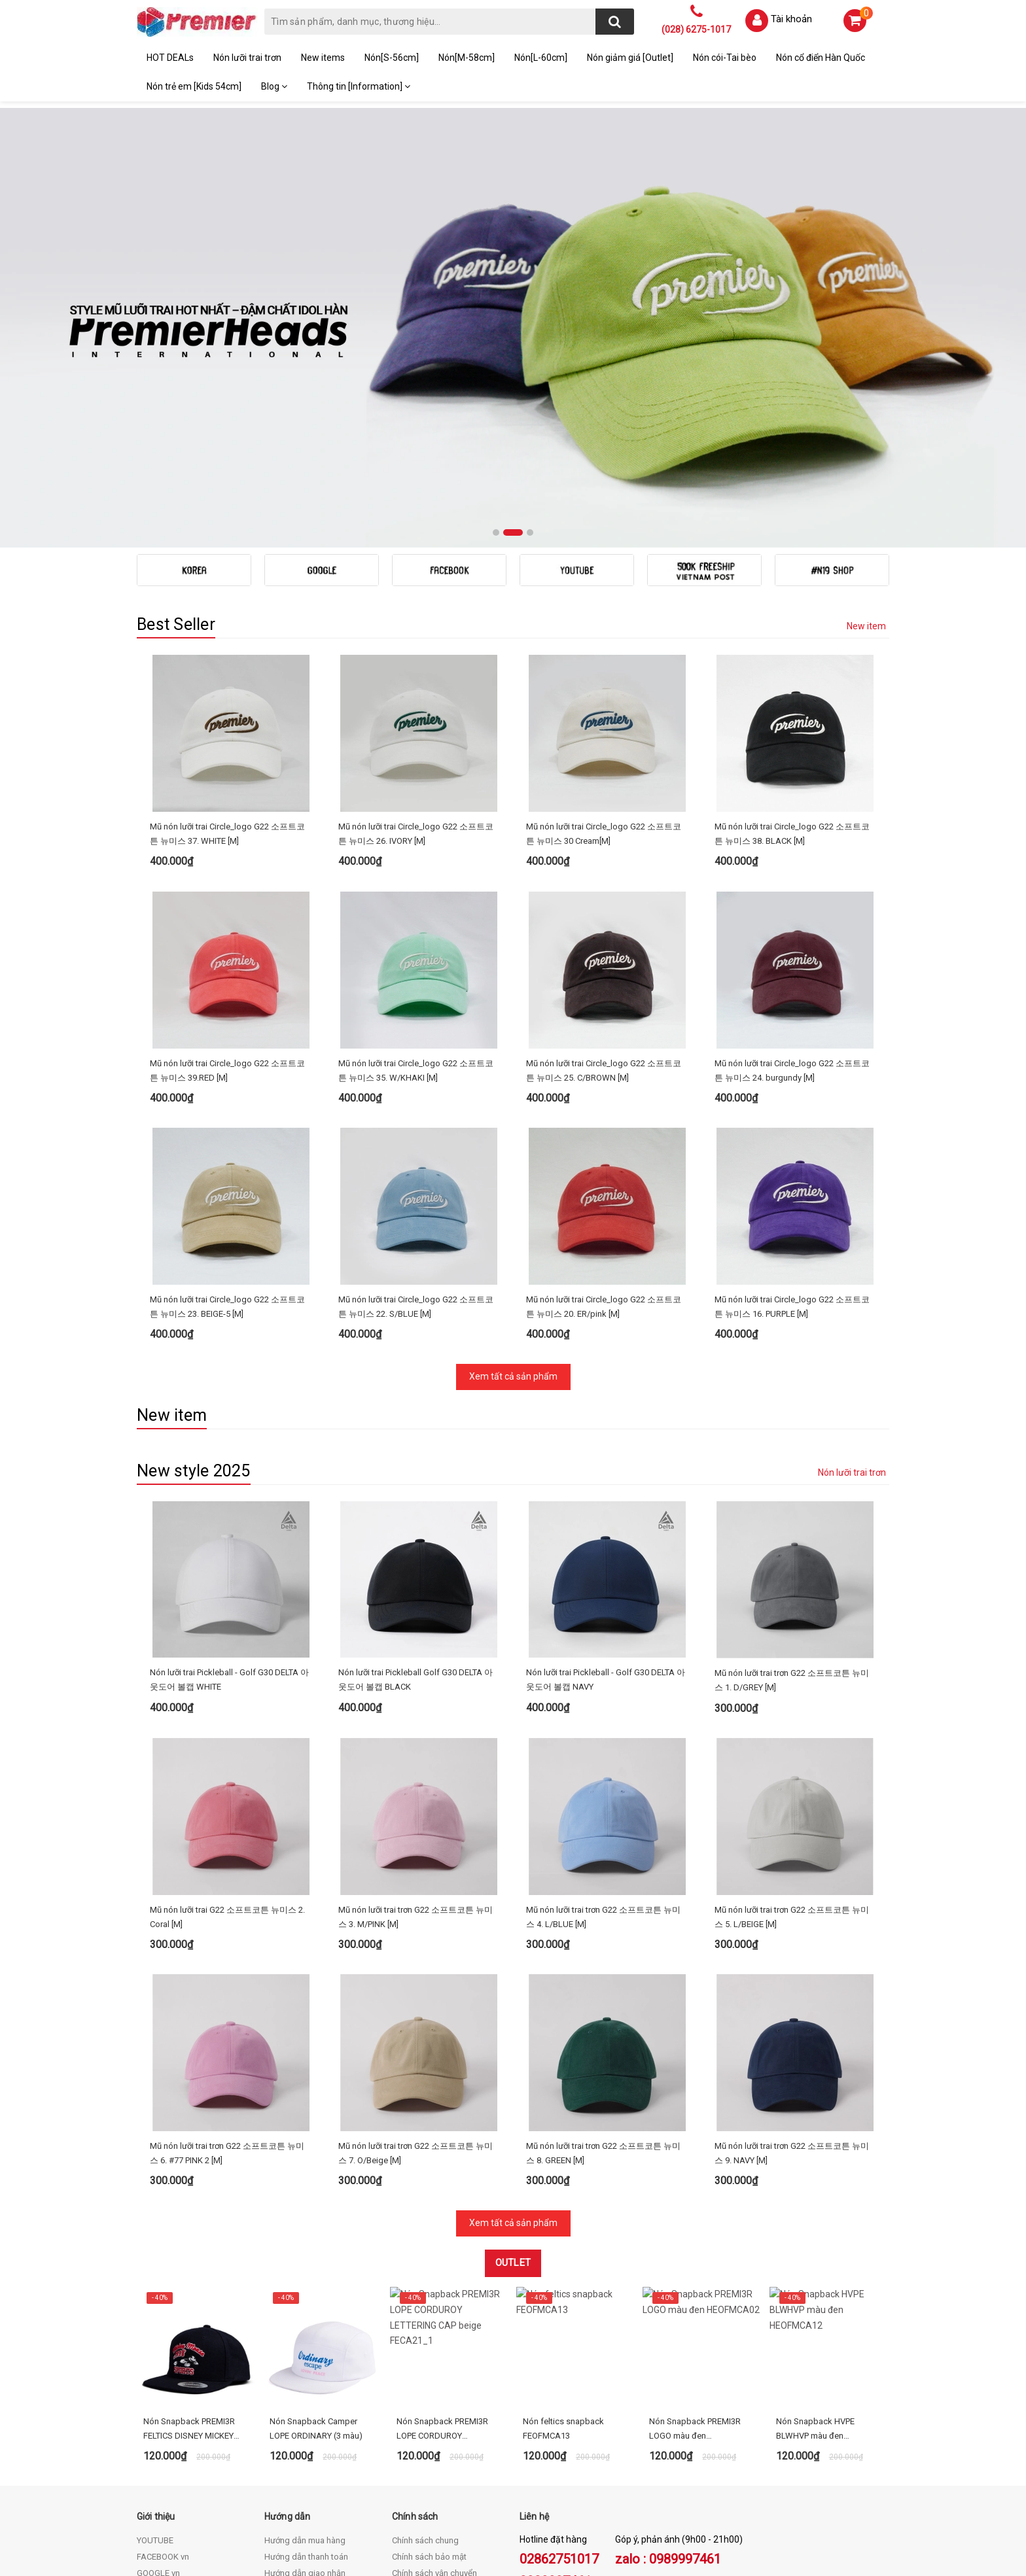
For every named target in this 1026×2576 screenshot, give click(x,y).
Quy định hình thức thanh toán (447, 2413)
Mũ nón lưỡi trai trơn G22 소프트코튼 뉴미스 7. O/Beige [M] (415, 1944)
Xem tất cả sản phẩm (513, 1324)
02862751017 (559, 2350)
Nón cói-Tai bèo (724, 57)
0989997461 (556, 2372)
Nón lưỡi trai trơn (247, 57)
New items (323, 57)
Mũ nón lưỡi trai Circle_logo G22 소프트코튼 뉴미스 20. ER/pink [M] (603, 1254)
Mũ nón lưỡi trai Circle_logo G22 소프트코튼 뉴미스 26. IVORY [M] (415, 834)
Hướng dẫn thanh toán (306, 2347)
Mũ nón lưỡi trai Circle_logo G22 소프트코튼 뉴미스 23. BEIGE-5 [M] (227, 1254)
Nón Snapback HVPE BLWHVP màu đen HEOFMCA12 (815, 2220)
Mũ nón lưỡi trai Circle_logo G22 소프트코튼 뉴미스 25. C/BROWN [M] (603, 1070)
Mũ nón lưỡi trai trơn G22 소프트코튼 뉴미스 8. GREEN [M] (603, 1944)
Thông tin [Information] (358, 86)
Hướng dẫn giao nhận (304, 2364)
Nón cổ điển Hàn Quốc (820, 57)
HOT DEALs (170, 57)
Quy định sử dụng (425, 2396)
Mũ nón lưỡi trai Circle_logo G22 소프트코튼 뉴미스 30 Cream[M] (603, 834)
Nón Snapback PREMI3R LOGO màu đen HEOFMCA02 (695, 2220)
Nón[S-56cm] (391, 57)
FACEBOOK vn (163, 2347)
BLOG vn (153, 2380)
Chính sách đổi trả (425, 2380)
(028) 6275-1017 (696, 29)
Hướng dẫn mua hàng (304, 2331)
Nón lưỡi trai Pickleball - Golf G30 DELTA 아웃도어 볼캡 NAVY (605, 1575)
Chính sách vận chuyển (434, 2364)
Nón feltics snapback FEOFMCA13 (563, 2219)
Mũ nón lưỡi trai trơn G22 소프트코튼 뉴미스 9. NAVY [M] (792, 1944)
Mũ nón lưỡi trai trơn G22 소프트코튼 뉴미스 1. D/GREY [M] (792, 1575)
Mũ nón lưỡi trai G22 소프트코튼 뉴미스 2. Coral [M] (227, 1760)
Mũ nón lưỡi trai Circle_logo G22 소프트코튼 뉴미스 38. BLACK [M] (792, 834)
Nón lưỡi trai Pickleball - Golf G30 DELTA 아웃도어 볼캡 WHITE (229, 1575)
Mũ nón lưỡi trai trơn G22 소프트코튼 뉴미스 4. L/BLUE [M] (603, 1760)
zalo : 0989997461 (668, 2350)
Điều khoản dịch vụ (300, 2380)
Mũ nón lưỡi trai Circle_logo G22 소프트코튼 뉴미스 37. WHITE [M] (227, 834)
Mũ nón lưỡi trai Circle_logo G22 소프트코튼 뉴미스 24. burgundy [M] (792, 1070)
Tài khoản (791, 19)
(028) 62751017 (222, 2487)
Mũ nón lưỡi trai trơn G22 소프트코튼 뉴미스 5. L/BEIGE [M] (792, 1760)
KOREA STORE (164, 2396)
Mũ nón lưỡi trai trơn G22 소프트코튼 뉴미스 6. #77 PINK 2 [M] (227, 1944)
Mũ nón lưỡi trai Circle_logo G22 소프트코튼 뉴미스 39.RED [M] (227, 1070)
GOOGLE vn (158, 2364)
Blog (274, 86)
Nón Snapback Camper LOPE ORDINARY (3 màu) (316, 2219)
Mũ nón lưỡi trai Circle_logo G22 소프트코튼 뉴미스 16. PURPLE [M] (792, 1254)
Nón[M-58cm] (466, 57)
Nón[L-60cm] (540, 57)
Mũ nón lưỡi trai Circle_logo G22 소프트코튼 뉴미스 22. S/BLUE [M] (415, 1254)
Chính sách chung (425, 2331)
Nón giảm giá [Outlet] (630, 57)
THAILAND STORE (171, 2413)
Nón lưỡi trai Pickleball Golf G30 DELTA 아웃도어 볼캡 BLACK (415, 1575)
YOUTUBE (155, 2331)
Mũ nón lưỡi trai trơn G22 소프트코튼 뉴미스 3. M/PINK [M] (415, 1760)
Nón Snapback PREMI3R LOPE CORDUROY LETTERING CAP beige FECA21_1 (442, 2220)
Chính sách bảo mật (429, 2347)
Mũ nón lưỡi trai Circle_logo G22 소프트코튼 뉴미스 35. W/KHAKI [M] (415, 1070)
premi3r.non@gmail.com (212, 2500)
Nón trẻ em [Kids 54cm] (194, 86)
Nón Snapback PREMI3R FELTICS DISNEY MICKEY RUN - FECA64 (189, 2220)
